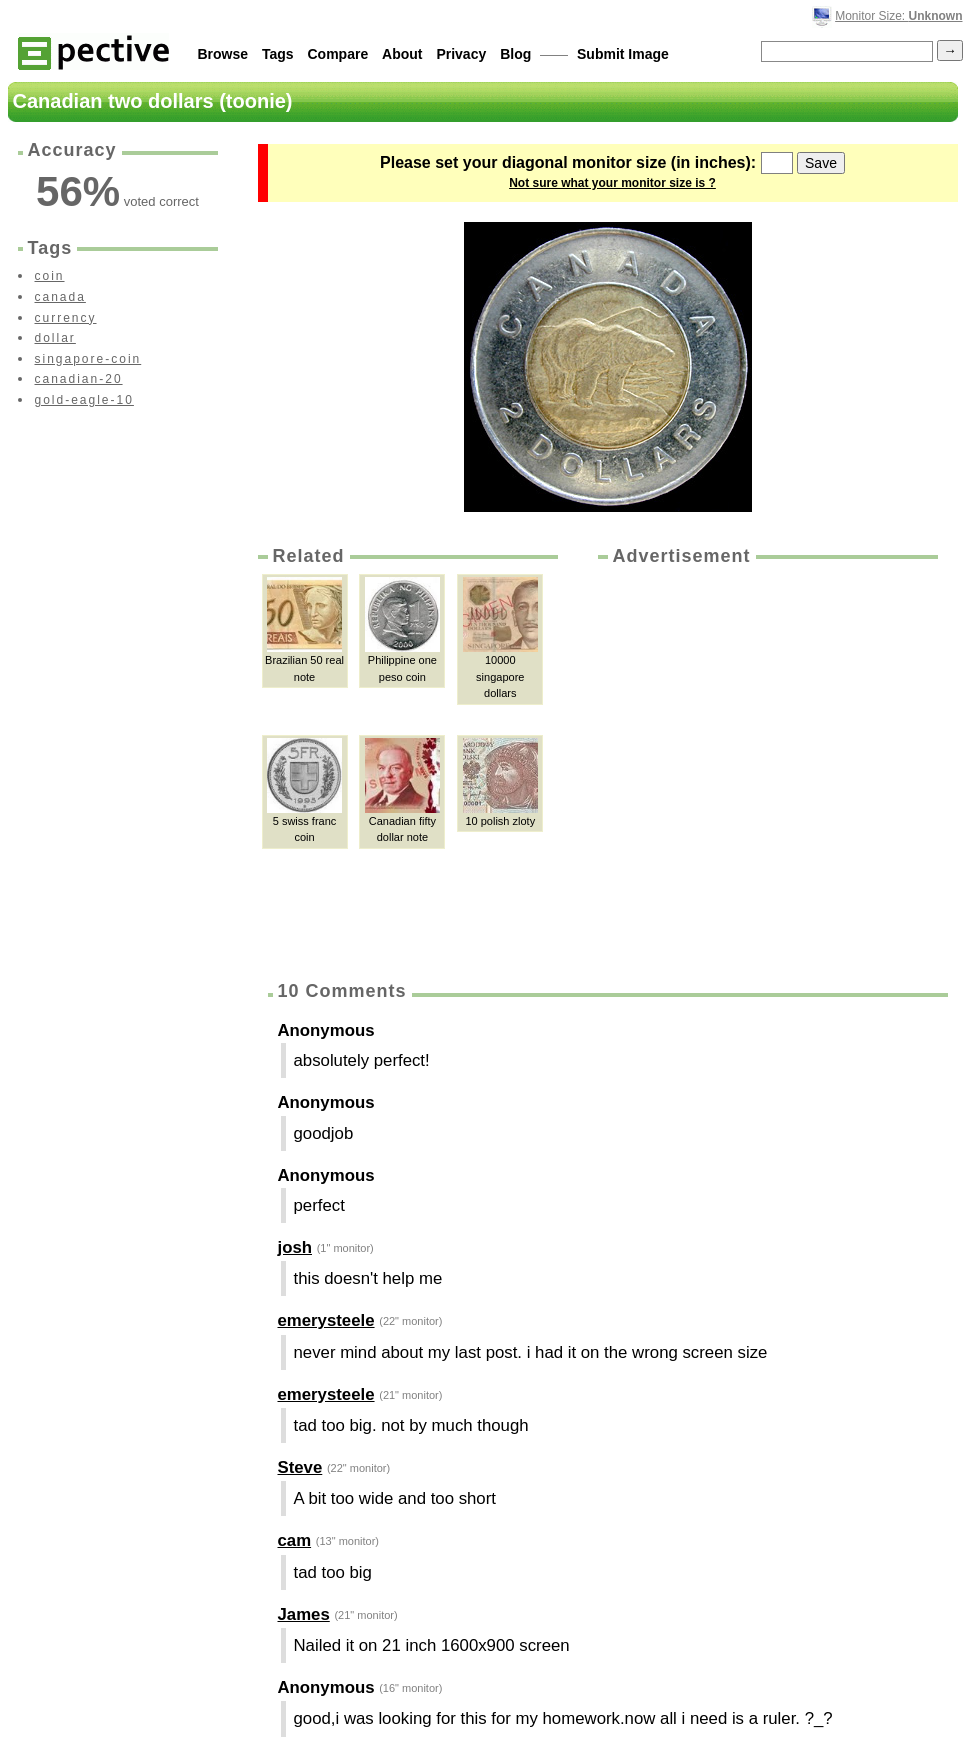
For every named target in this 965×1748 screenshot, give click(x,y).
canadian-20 (79, 379)
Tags (278, 54)
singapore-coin (88, 359)
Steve (300, 1467)
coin (50, 276)
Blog (515, 54)
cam (295, 1540)
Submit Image (623, 54)
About (402, 54)
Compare (338, 54)
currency (66, 318)
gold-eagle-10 (84, 400)
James (304, 1614)
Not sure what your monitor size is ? (612, 183)
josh (295, 1247)
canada (60, 297)
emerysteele (326, 1320)
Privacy (461, 54)
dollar (55, 338)
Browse (223, 54)
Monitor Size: (898, 16)
